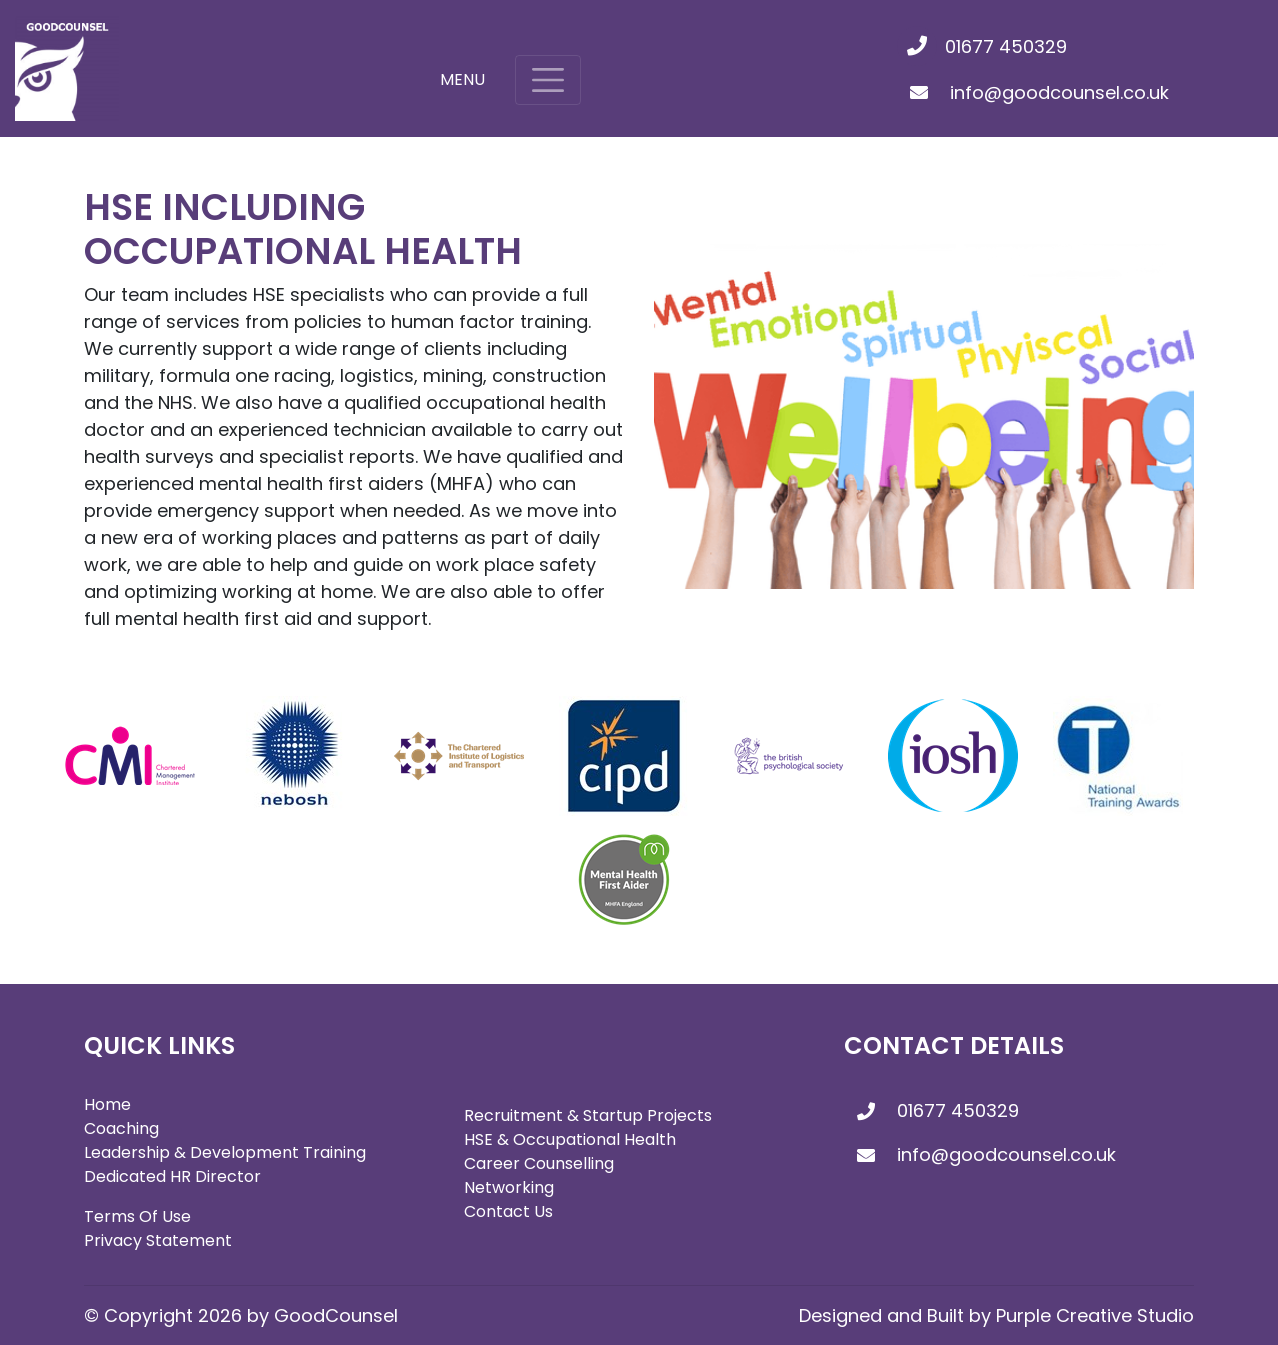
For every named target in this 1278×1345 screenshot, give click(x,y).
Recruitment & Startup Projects (588, 1115)
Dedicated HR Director (172, 1176)
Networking (509, 1187)
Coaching (121, 1128)
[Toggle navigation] (548, 80)
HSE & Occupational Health (570, 1139)
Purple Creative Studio (1095, 1315)
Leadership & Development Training (225, 1152)
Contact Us (508, 1211)
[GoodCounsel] (67, 68)
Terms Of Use (137, 1216)
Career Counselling (539, 1163)
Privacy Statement (158, 1240)
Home (107, 1104)
